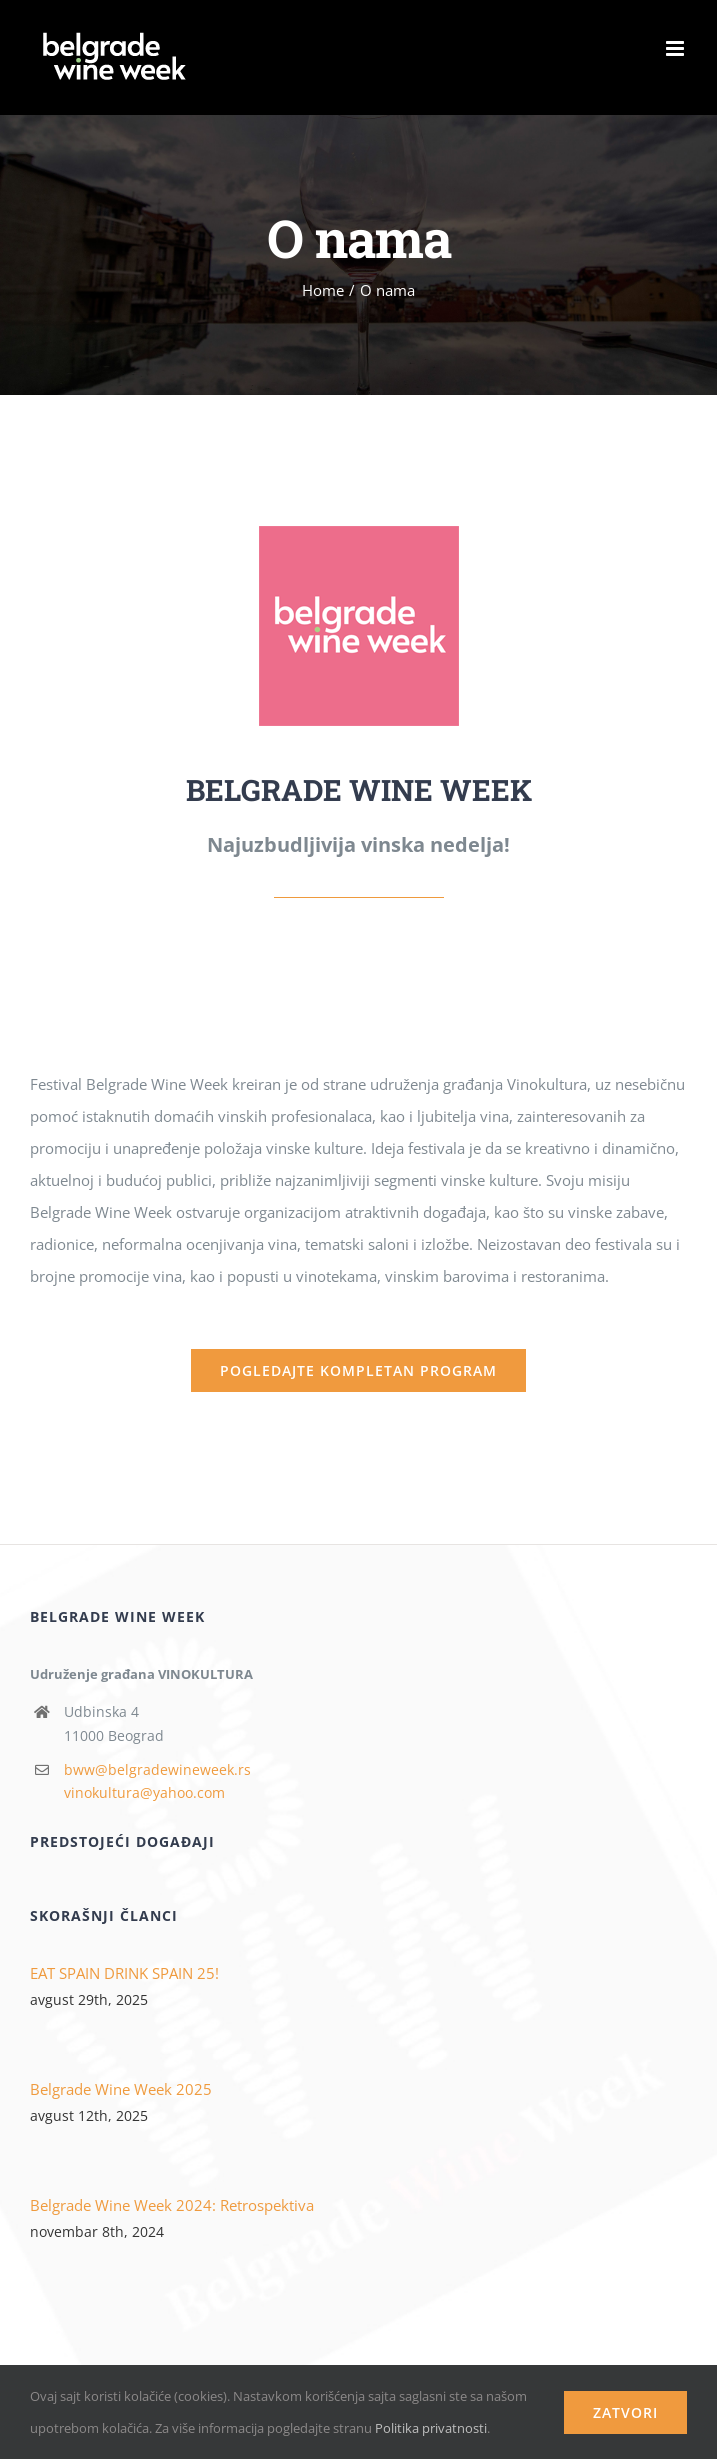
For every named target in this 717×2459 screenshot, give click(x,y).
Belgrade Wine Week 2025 (121, 2089)
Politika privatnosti (431, 2428)
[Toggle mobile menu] (676, 48)
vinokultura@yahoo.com (144, 1792)
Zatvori (625, 2412)
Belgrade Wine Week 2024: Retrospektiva (172, 2205)
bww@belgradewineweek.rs (157, 1769)
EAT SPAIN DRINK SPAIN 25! (124, 1973)
